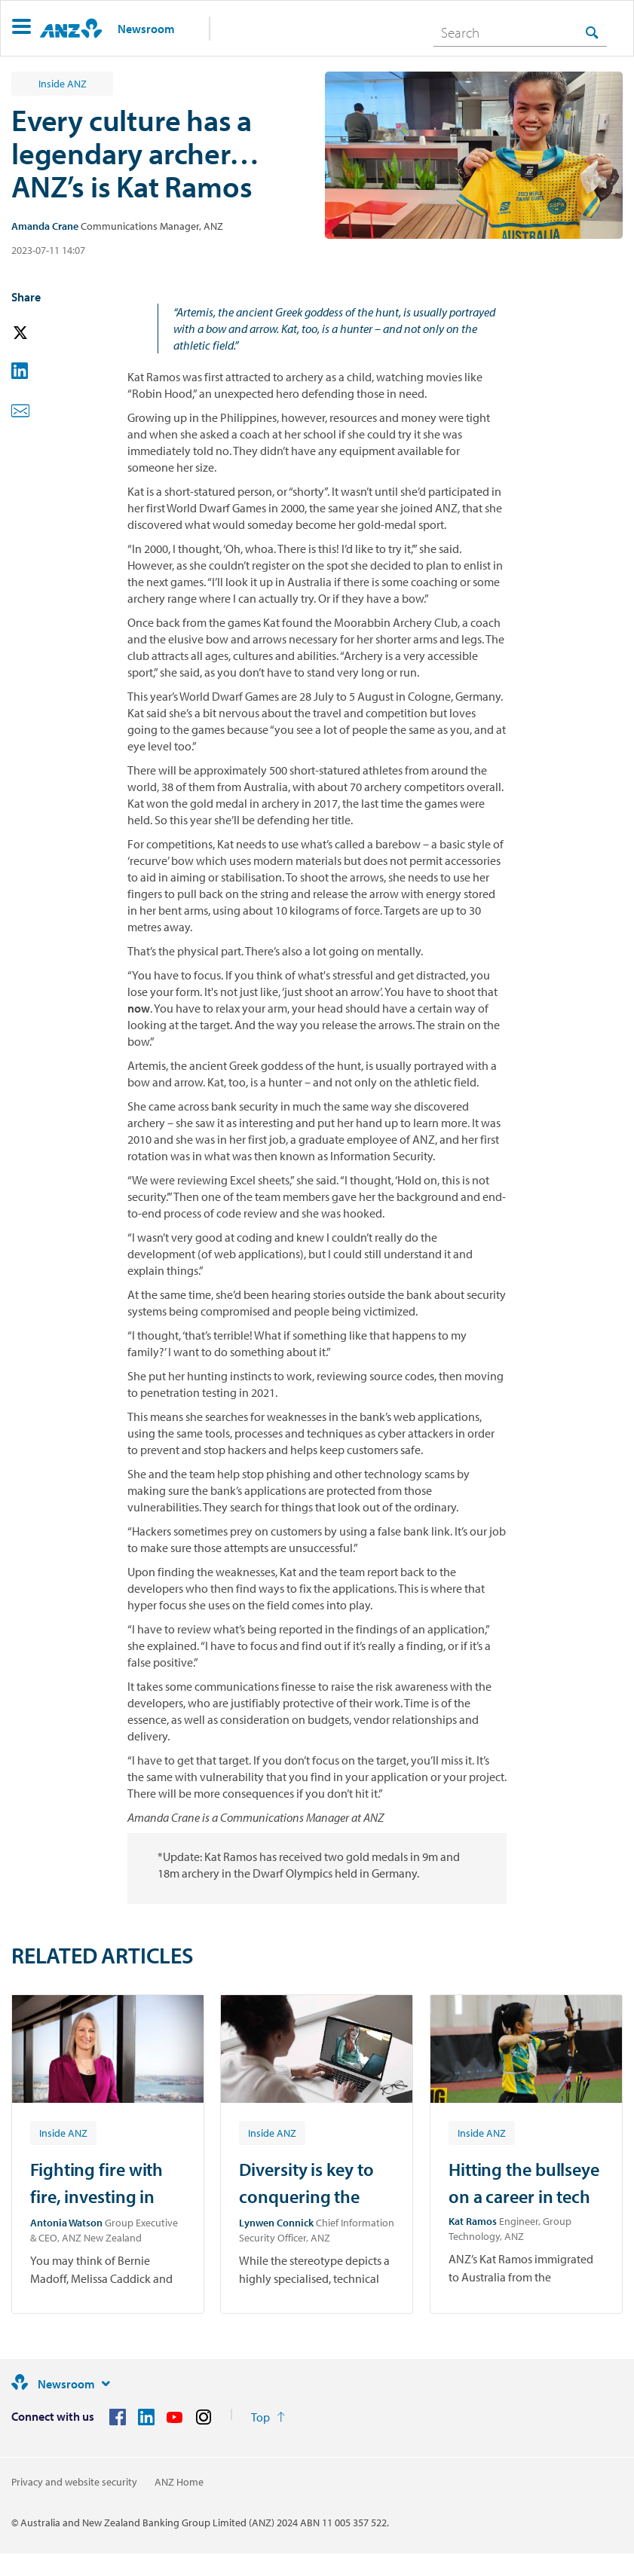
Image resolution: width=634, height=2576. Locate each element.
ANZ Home (179, 2482)
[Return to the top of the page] (268, 2417)
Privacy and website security (74, 2482)
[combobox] (520, 32)
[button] (21, 28)
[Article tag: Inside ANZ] (63, 2132)
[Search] (520, 32)
